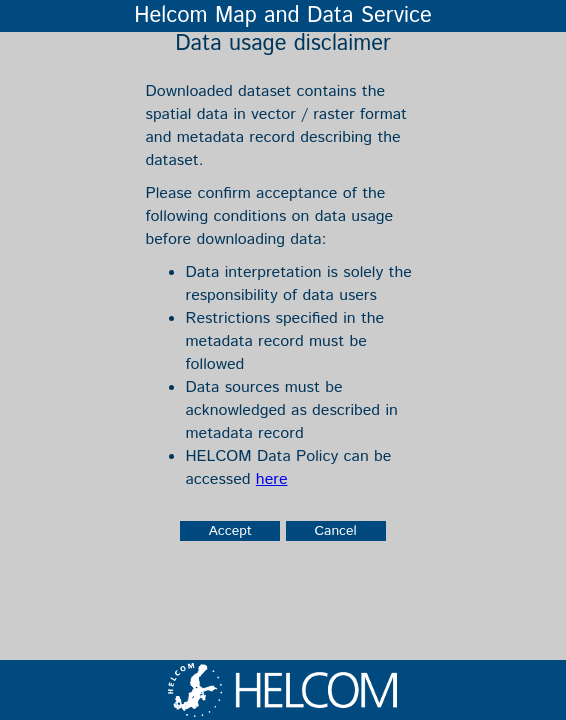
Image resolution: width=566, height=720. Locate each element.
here (272, 479)
